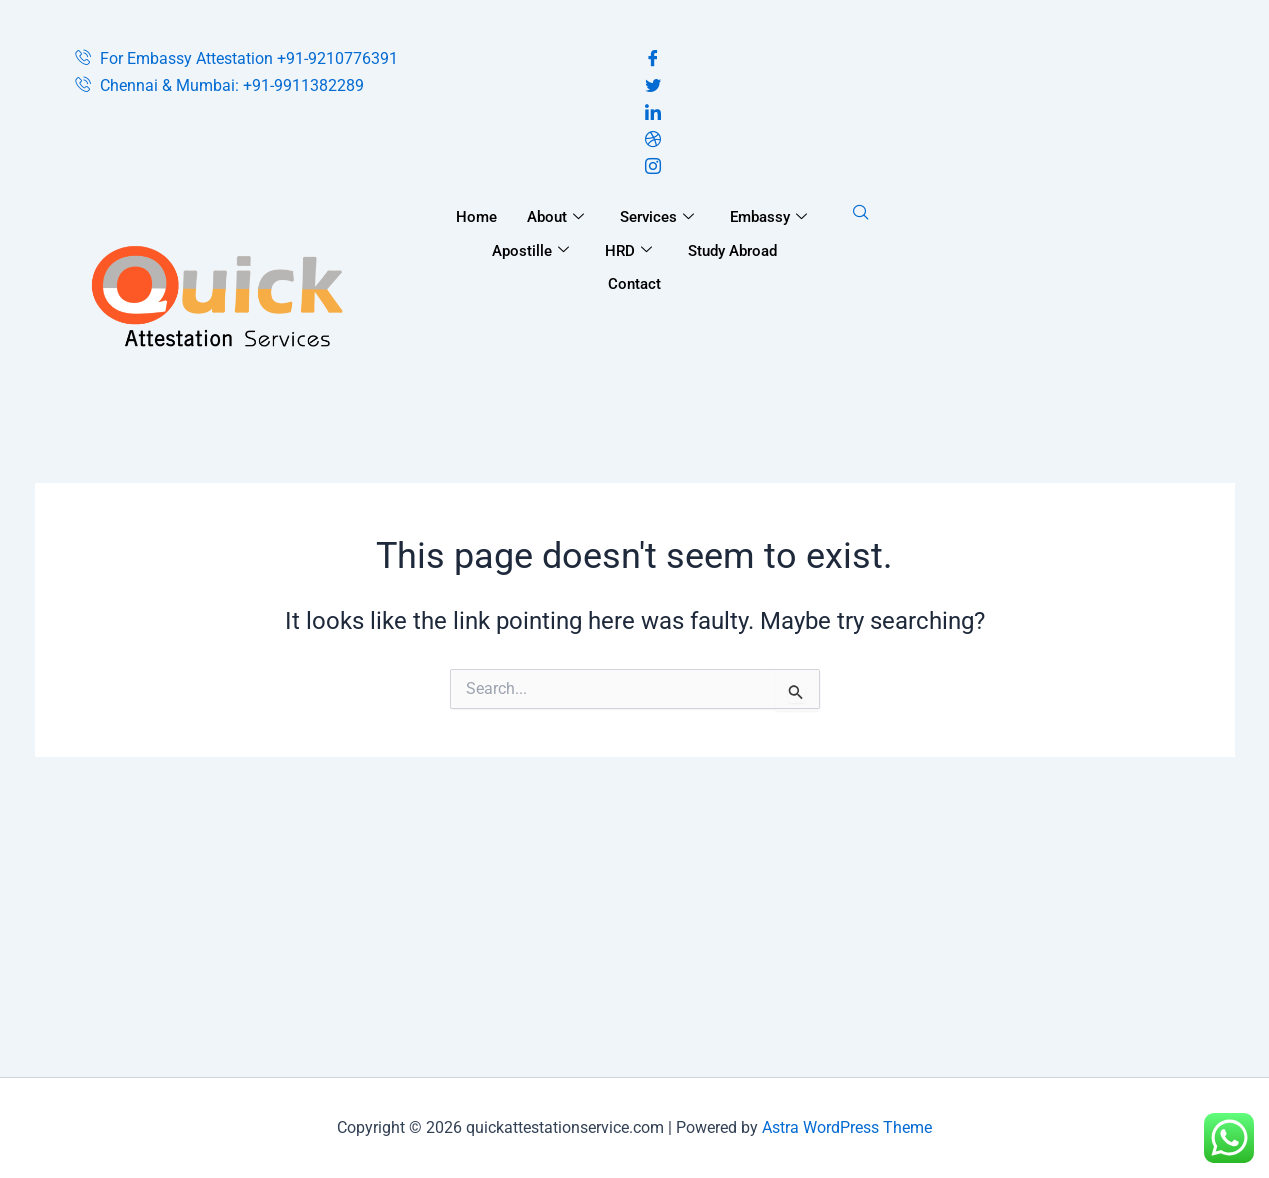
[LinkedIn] (920, 113)
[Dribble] (920, 140)
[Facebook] (920, 59)
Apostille (530, 251)
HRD (628, 251)
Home (476, 217)
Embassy (768, 217)
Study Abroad (732, 251)
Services (657, 217)
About (555, 217)
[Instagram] (920, 167)
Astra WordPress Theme (847, 1127)
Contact (634, 284)
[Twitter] (920, 86)
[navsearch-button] (861, 214)
